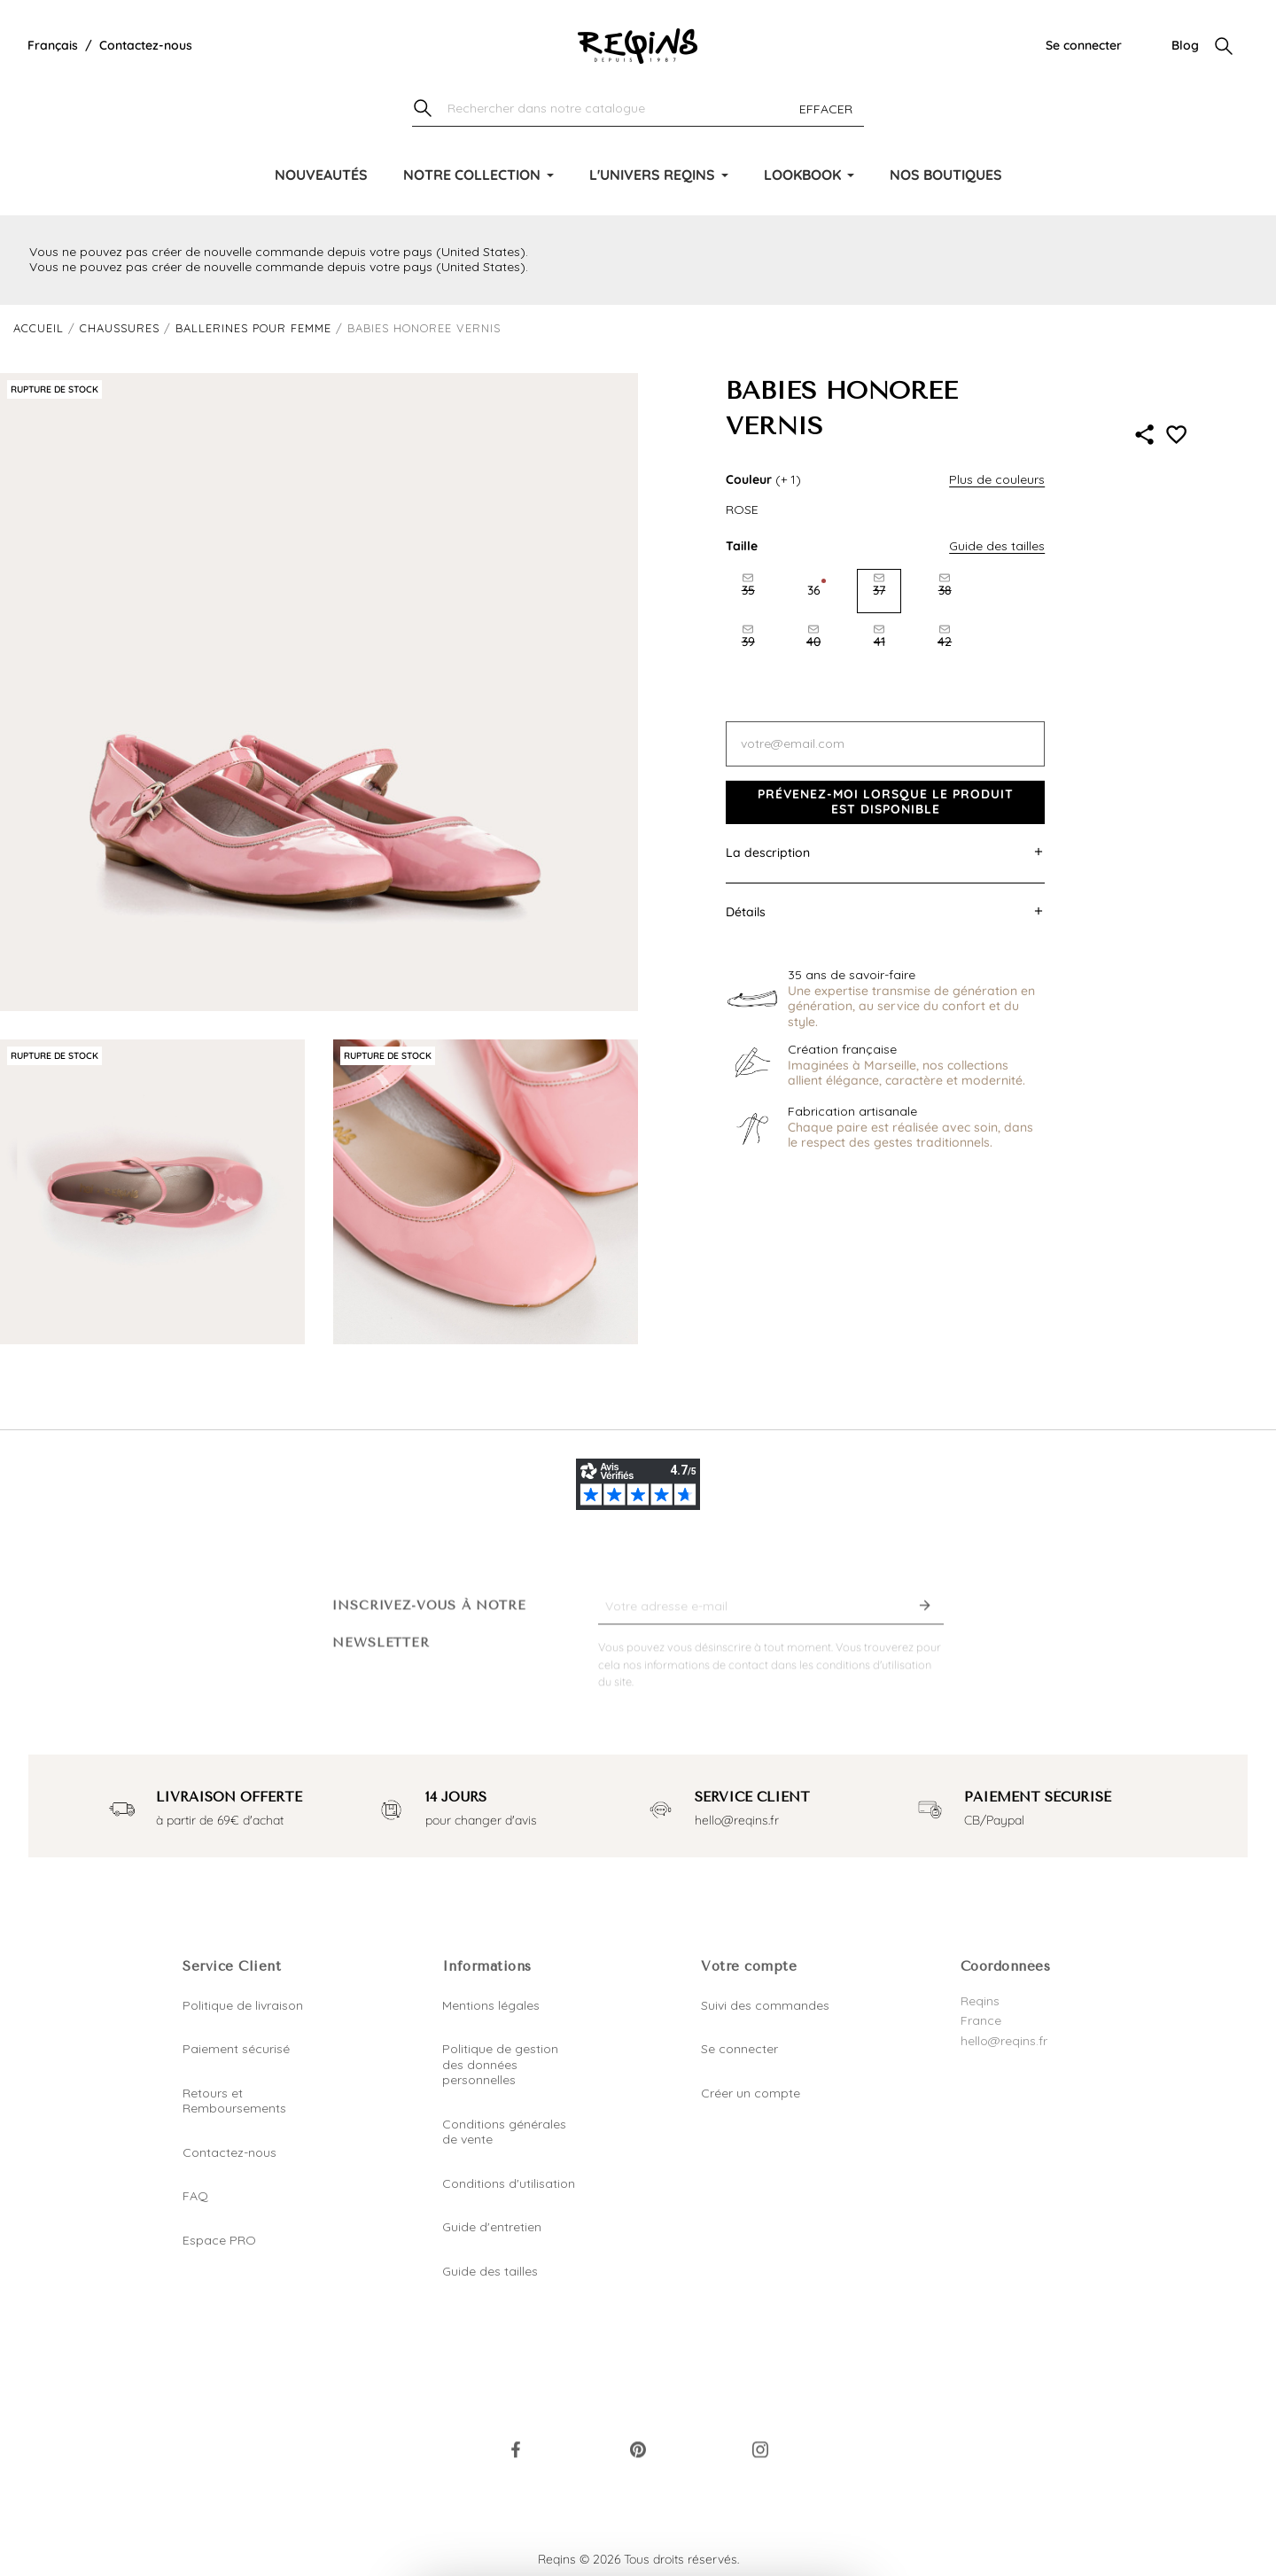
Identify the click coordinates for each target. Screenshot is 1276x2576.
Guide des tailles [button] (997, 546)
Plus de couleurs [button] (997, 479)
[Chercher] (638, 109)
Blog (1185, 45)
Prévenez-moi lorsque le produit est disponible (886, 802)
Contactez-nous (145, 45)
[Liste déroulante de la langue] (52, 46)
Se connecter (1084, 45)
